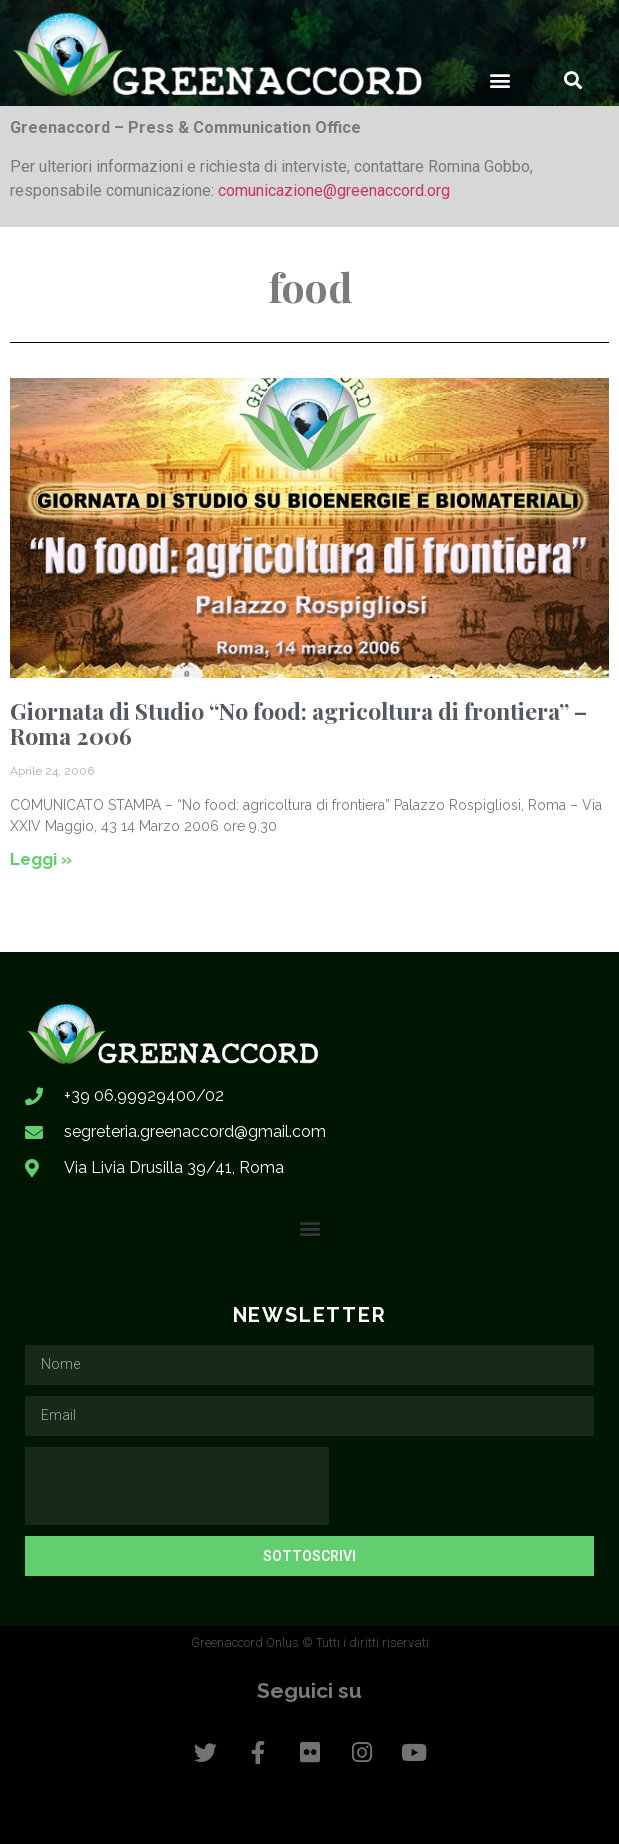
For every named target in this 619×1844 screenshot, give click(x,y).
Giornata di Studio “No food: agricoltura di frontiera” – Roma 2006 (298, 723)
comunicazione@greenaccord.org (334, 190)
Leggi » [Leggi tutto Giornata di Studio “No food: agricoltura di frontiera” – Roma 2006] (41, 859)
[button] (499, 79)
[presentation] (177, 1486)
